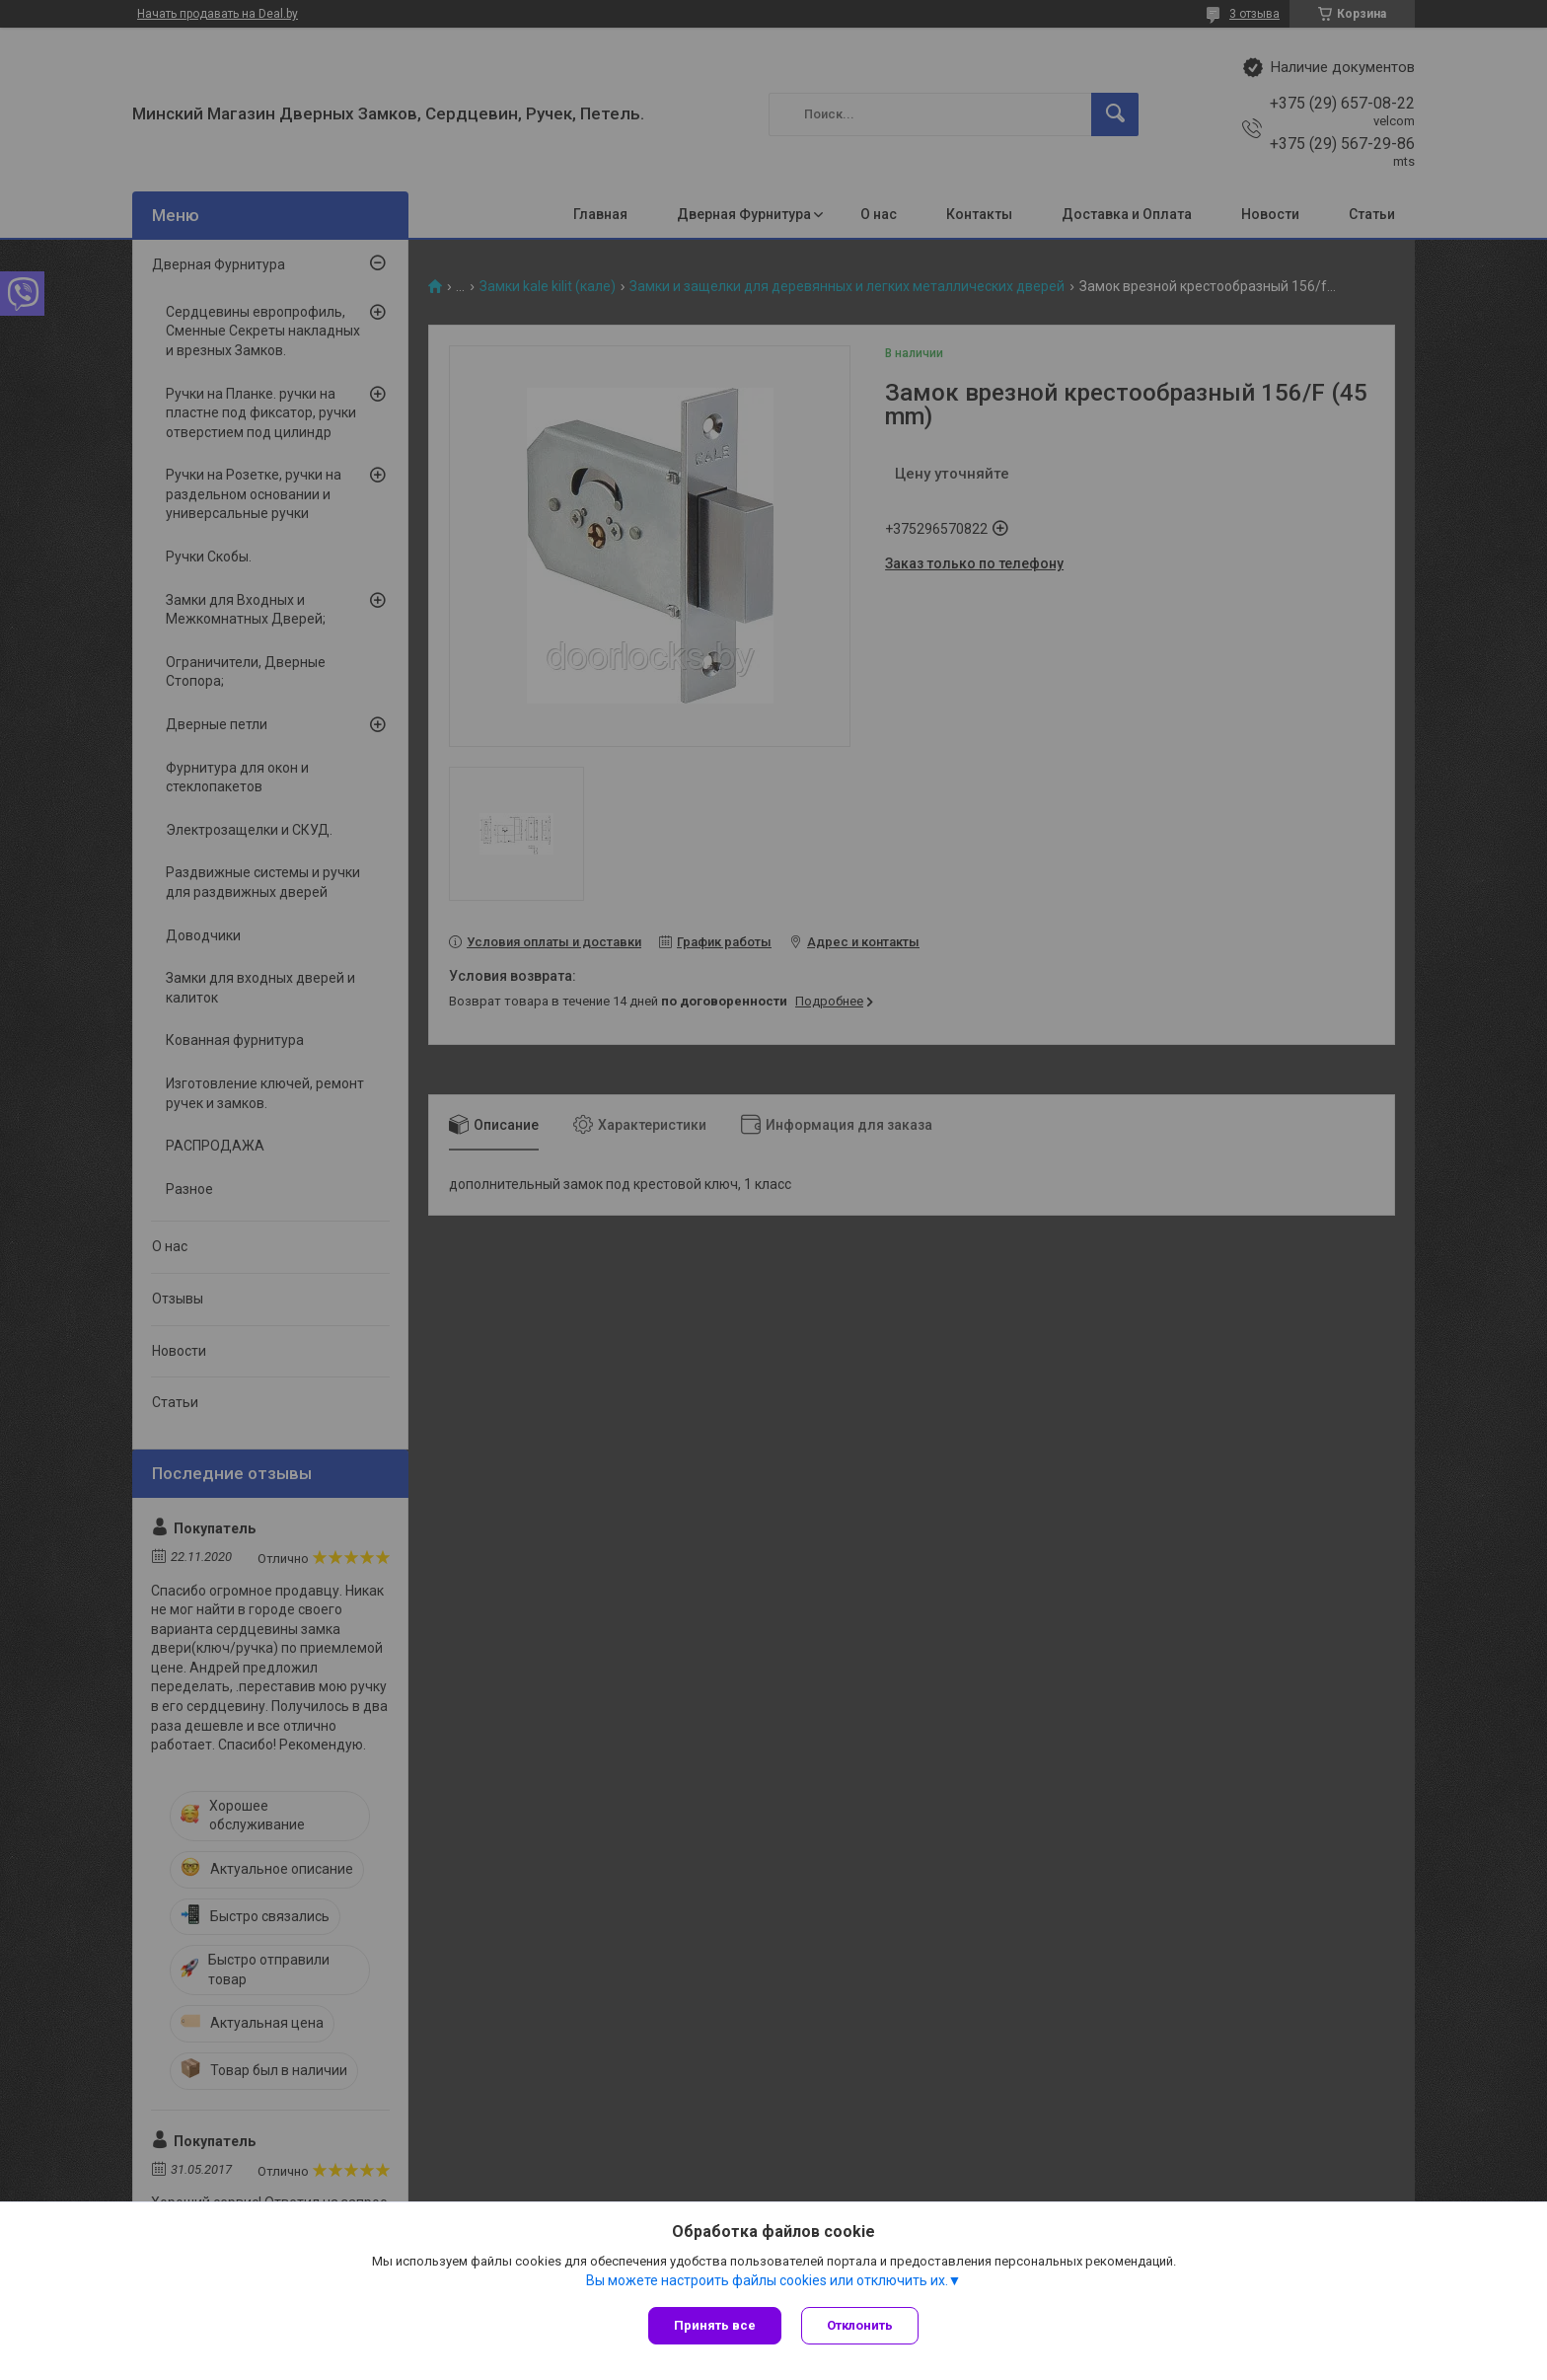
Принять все (715, 2325)
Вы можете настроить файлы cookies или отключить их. (767, 2280)
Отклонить (860, 2325)
